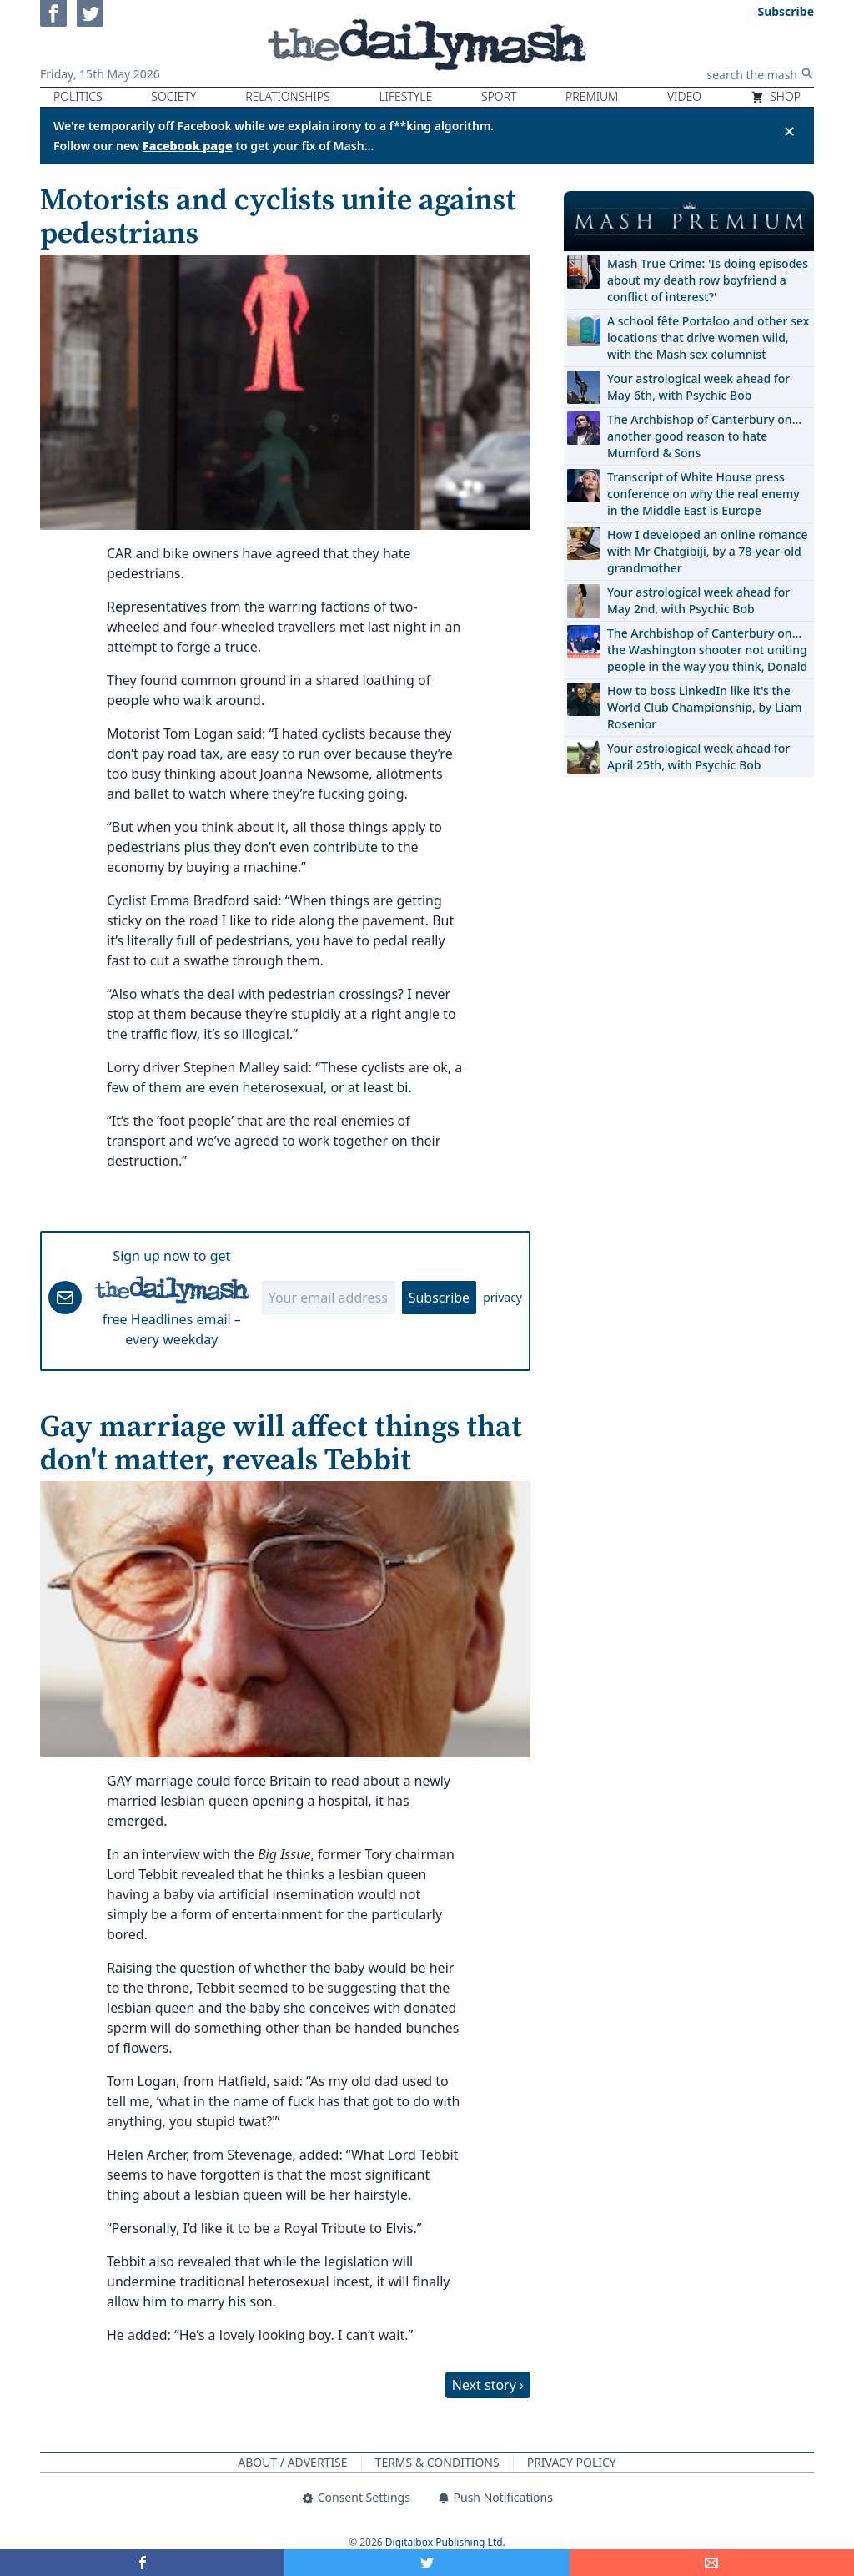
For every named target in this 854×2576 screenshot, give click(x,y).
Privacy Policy (571, 2462)
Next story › (488, 2385)
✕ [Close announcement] (789, 131)
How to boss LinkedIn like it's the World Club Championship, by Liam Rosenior (704, 707)
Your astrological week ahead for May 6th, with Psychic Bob (698, 387)
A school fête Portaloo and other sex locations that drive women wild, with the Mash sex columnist (708, 337)
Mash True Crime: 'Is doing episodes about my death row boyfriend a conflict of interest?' (707, 280)
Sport (498, 96)
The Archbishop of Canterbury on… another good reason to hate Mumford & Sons (704, 436)
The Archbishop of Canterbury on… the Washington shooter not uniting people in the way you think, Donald (707, 649)
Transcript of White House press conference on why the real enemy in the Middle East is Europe (703, 493)
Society (173, 96)
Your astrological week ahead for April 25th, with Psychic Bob (698, 756)
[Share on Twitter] (426, 2562)
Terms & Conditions (437, 2462)
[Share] (712, 2562)
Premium (591, 96)
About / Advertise (292, 2462)
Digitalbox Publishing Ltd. (445, 2542)
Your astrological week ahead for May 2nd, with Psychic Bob (698, 600)
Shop (776, 96)
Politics (78, 96)
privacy (502, 1297)
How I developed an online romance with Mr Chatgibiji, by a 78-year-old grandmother (707, 551)
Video (684, 96)
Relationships (287, 96)
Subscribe (439, 1297)
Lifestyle (405, 96)
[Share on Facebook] (142, 2562)
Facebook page (188, 146)
